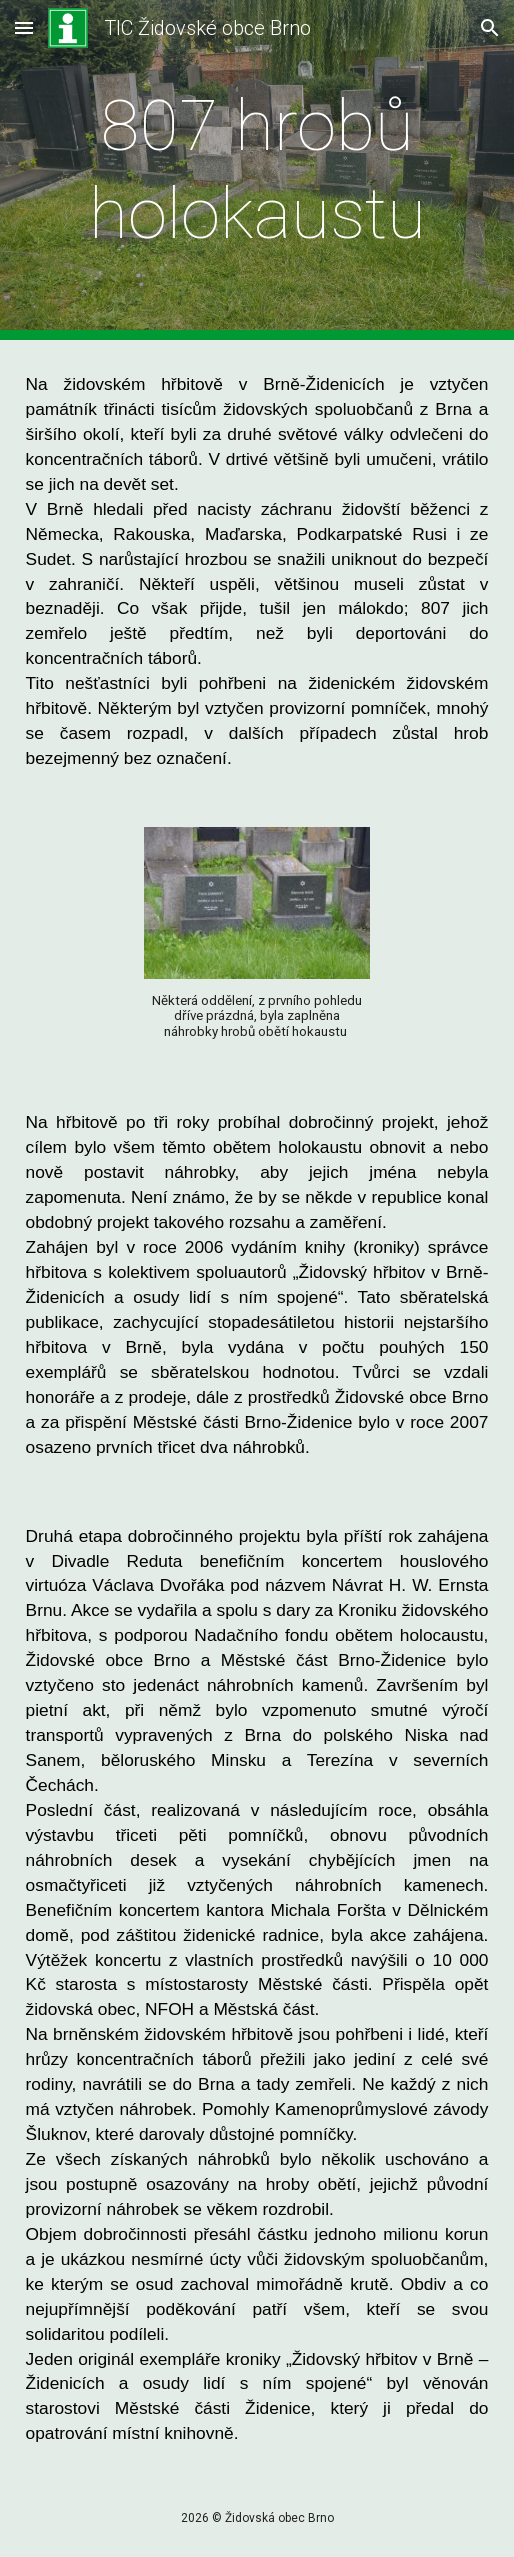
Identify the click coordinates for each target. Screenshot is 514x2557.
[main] (257, 170)
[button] (24, 27)
